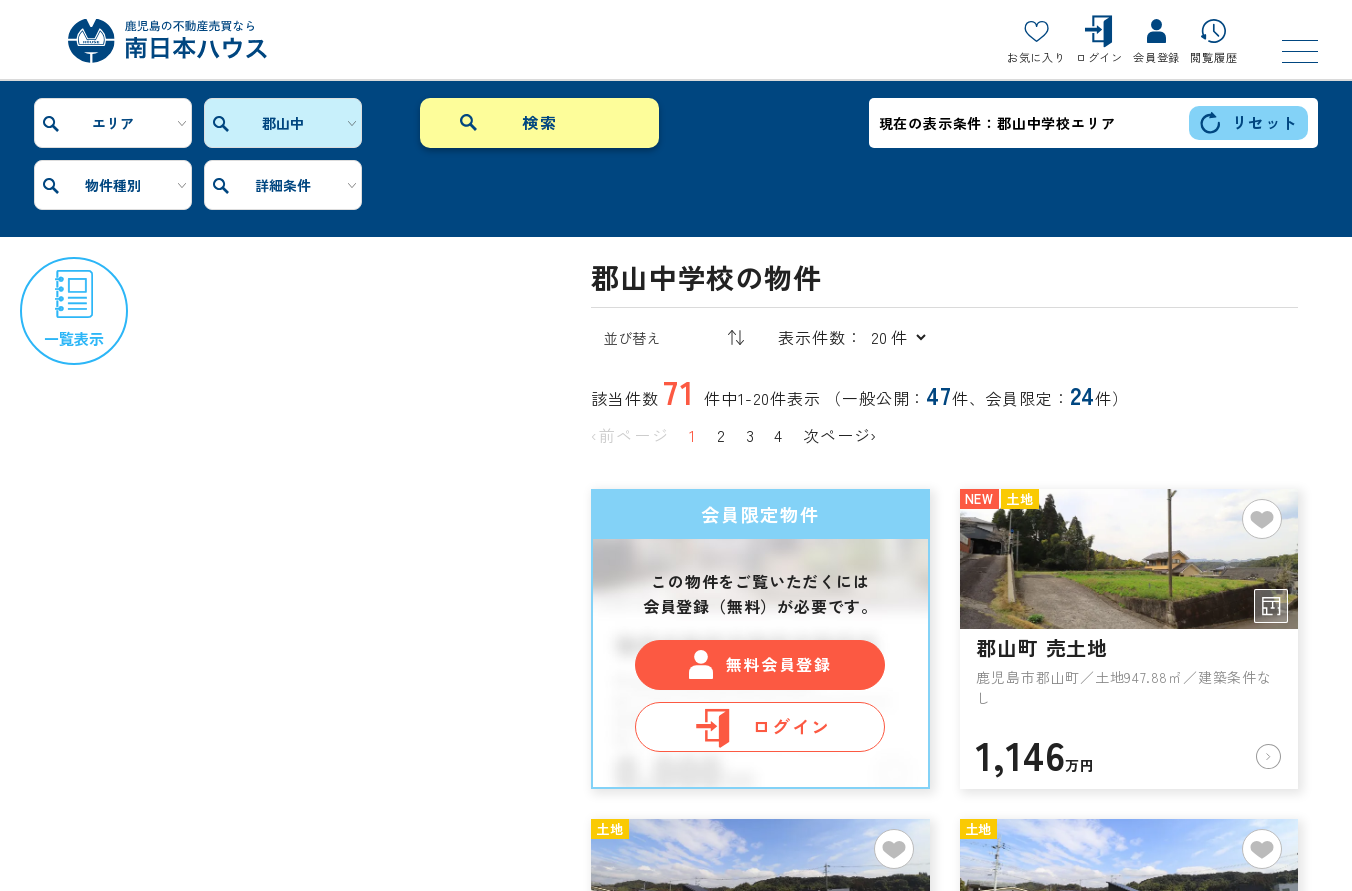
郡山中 (250, 123)
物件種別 (398, 123)
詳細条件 (546, 123)
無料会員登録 (760, 602)
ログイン (761, 665)
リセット (1248, 122)
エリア (102, 123)
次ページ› (840, 373)
